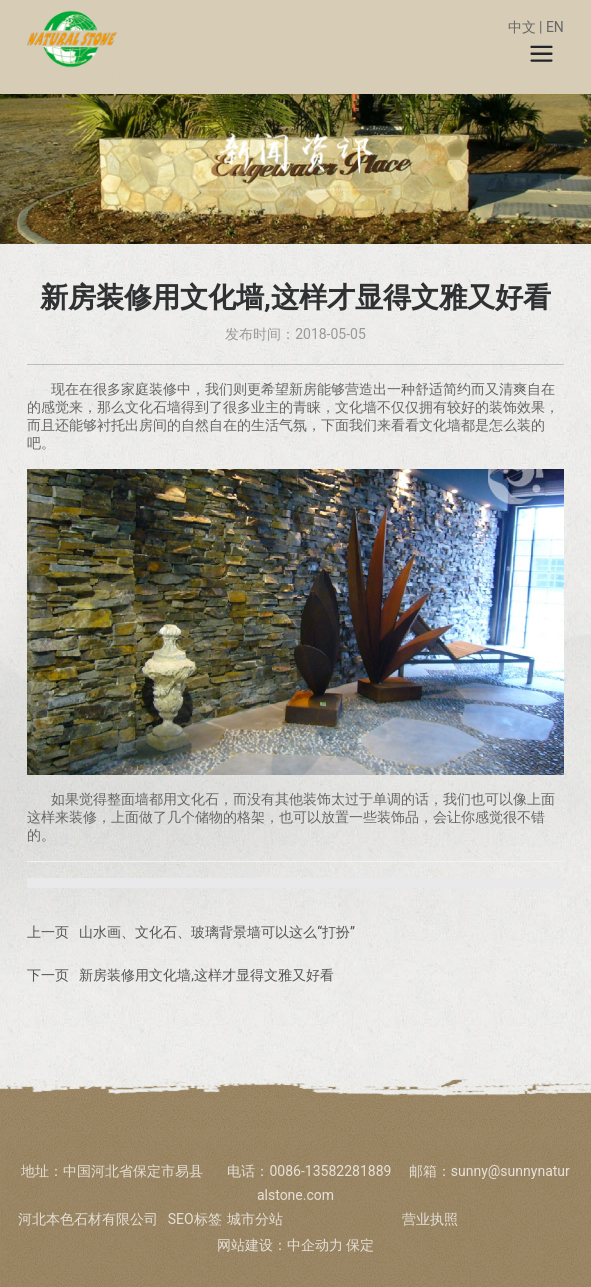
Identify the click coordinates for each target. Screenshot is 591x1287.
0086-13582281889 (332, 1171)
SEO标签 (195, 1219)
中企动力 (315, 1245)
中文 (522, 27)
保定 (360, 1245)
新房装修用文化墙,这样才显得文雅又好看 (206, 975)
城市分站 (255, 1219)
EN (555, 27)
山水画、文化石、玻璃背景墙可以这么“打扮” (217, 932)
